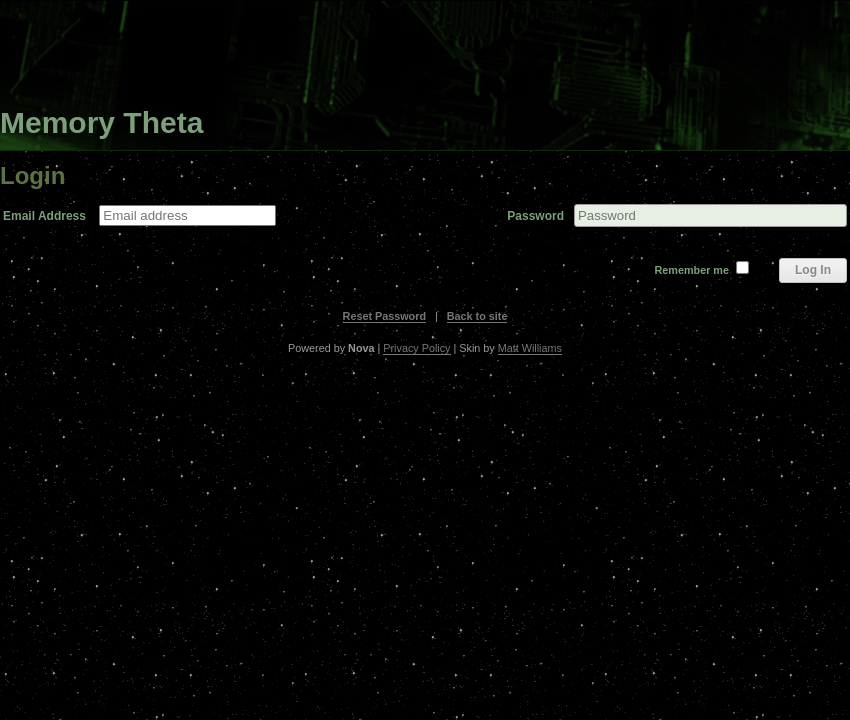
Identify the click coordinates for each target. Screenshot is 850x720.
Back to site (477, 316)
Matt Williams (530, 348)
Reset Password (384, 316)
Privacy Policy (416, 348)
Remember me (692, 270)
